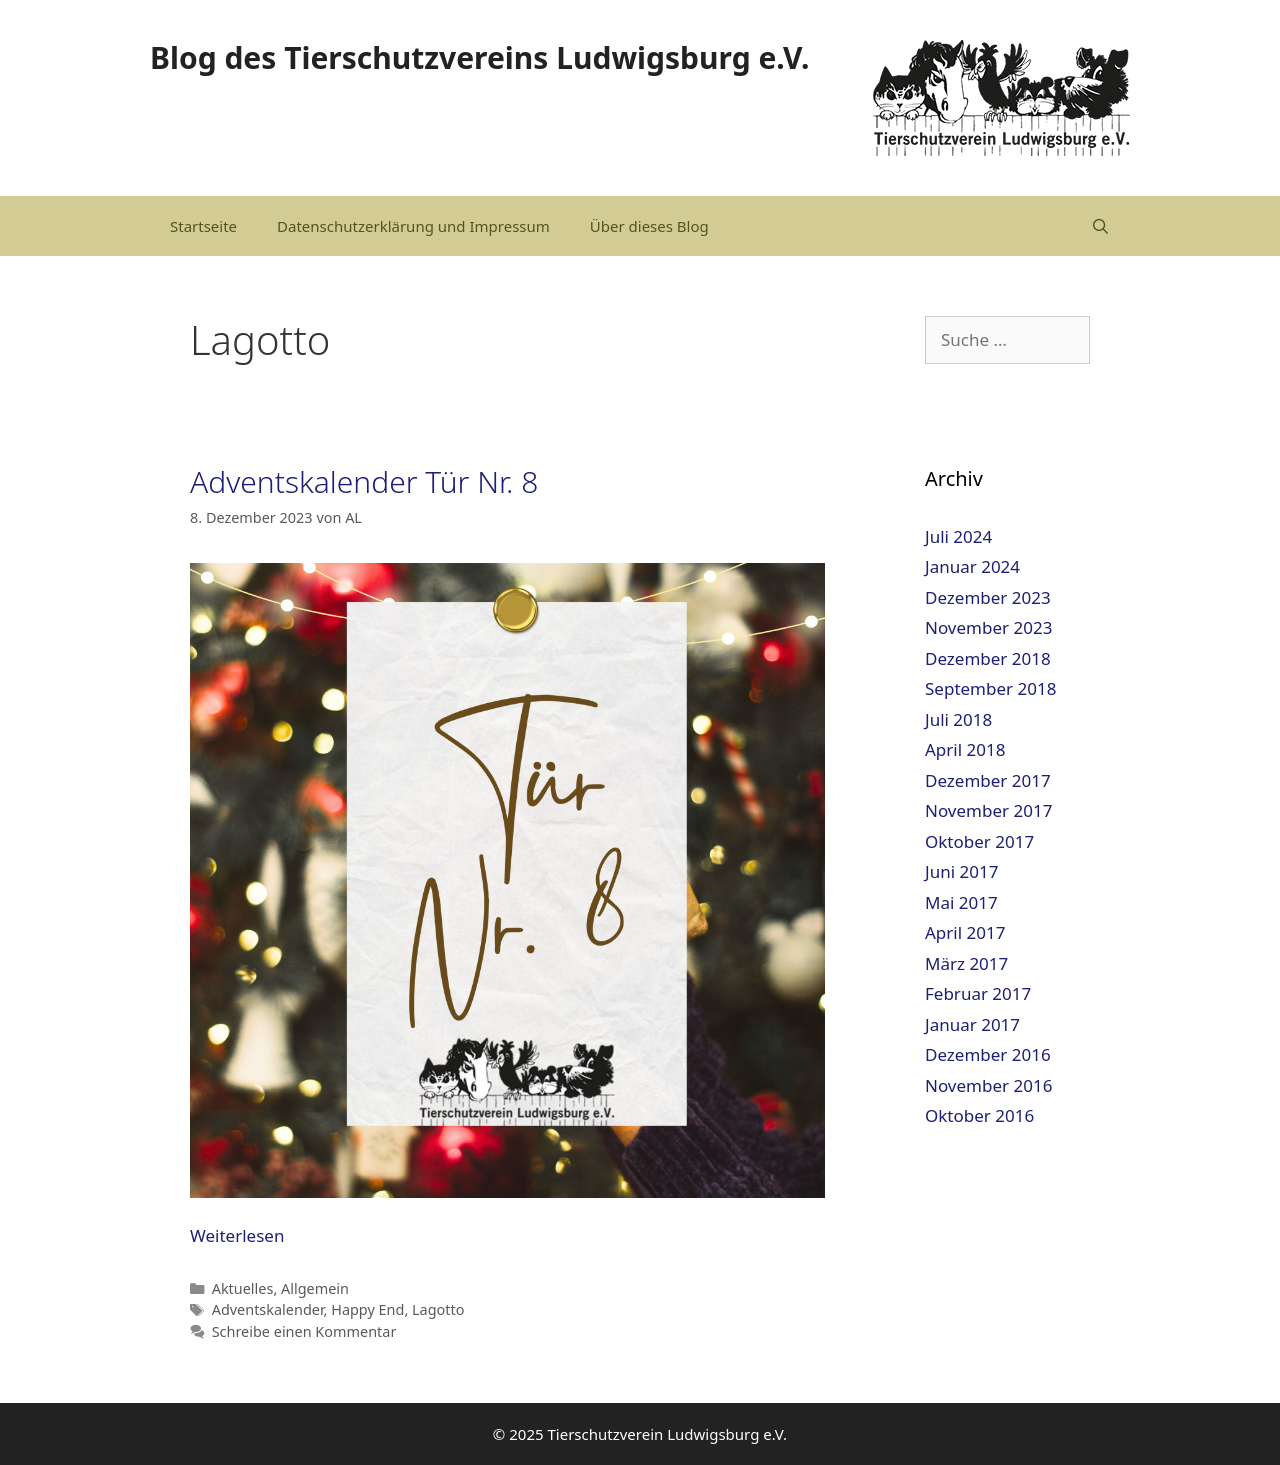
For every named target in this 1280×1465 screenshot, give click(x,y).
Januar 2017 (972, 1024)
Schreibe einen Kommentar (304, 1331)
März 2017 (966, 963)
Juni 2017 (961, 871)
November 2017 (988, 810)
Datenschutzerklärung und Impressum (413, 226)
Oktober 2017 (979, 841)
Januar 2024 (972, 566)
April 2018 (965, 749)
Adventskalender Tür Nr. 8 (364, 481)
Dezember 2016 (988, 1054)
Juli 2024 (958, 536)
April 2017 (965, 932)
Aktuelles (243, 1288)
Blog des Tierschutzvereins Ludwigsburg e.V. (479, 57)
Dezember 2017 (988, 780)
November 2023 (988, 627)
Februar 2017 (978, 993)
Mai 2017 (961, 902)
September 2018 (990, 688)
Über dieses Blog (649, 226)
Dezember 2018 (988, 658)
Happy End (367, 1309)
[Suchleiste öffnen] (1100, 226)
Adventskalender (268, 1309)
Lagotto (438, 1309)
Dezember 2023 (988, 597)
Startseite (203, 226)
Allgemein (315, 1288)
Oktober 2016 (979, 1115)
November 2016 (988, 1085)
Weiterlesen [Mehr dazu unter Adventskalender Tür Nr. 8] (237, 1235)
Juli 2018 (958, 719)
